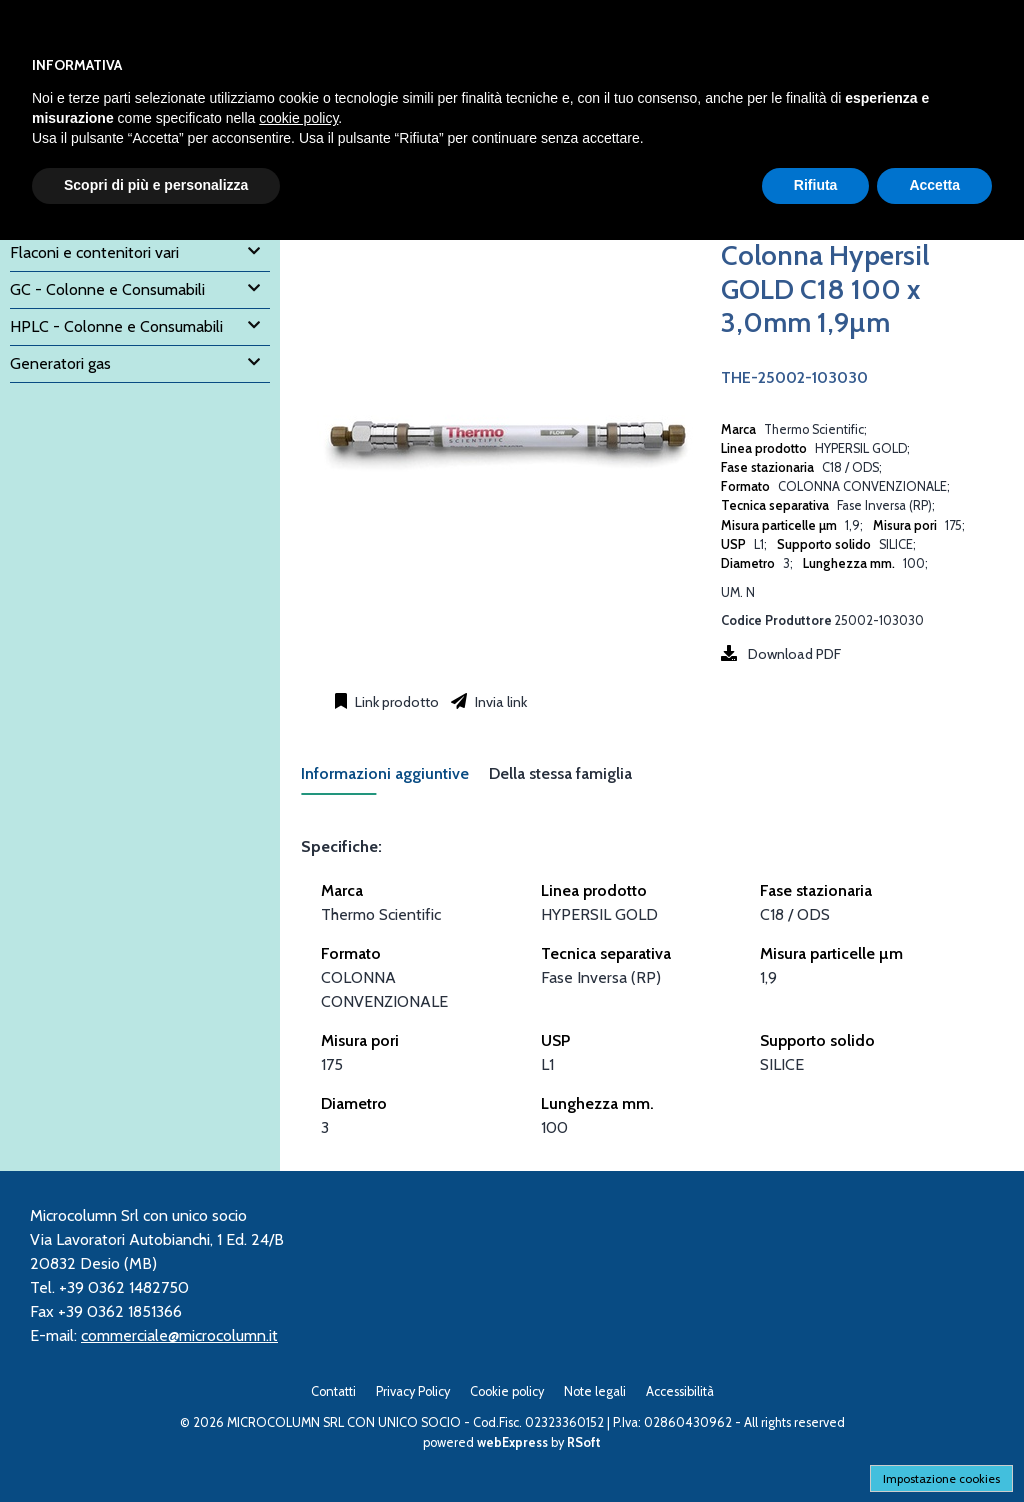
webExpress (512, 1442)
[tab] (395, 779)
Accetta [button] (934, 185)
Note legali (595, 1391)
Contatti (333, 1391)
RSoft (584, 1442)
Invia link (499, 702)
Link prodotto (395, 702)
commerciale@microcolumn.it (179, 1335)
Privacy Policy (413, 1391)
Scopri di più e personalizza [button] (156, 185)
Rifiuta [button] (816, 185)
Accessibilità (680, 1391)
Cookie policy (507, 1391)
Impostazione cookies (941, 1478)
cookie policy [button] (298, 118)
